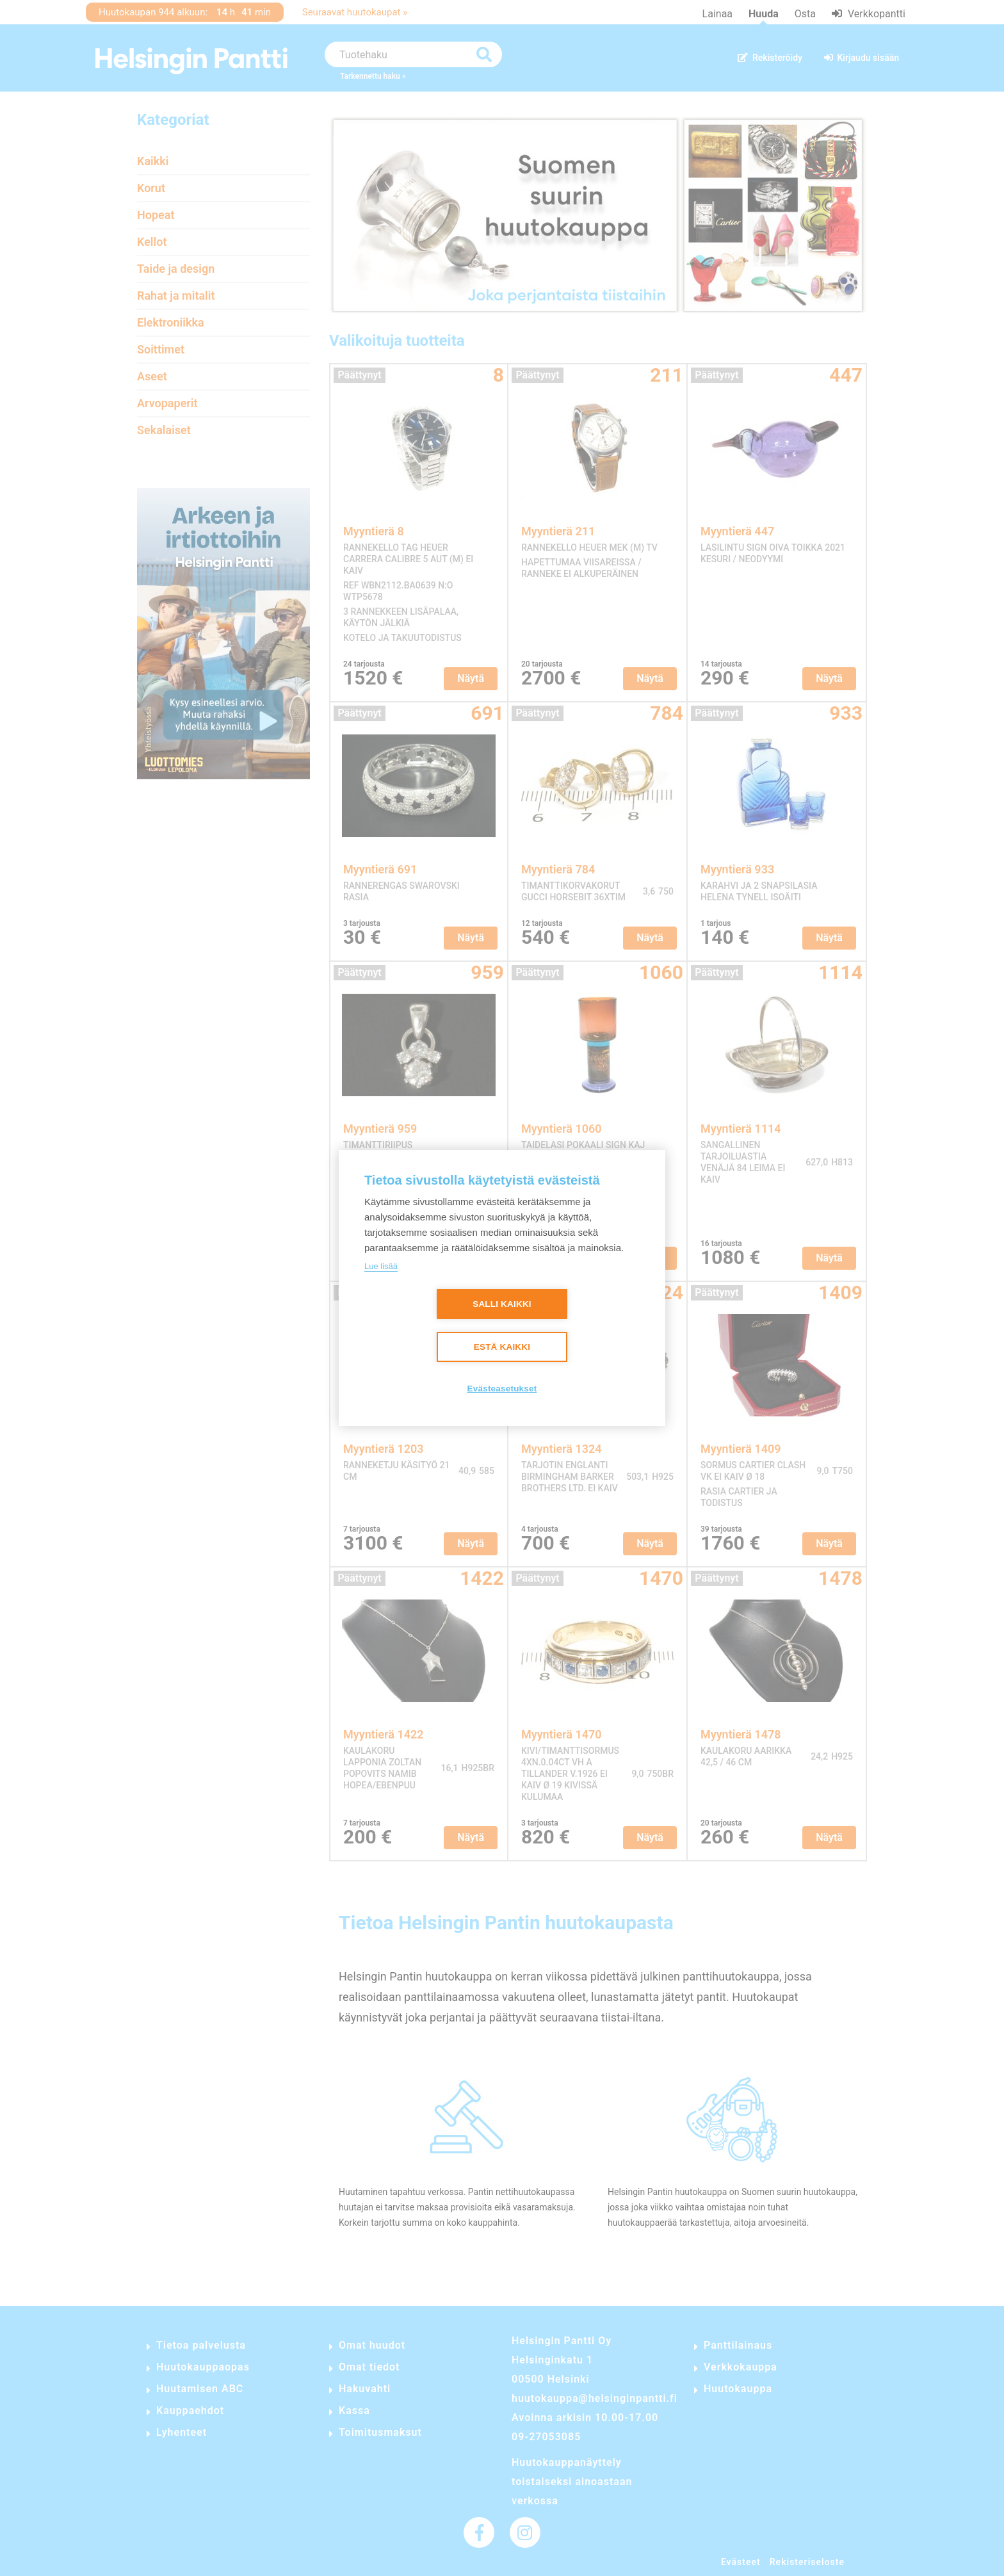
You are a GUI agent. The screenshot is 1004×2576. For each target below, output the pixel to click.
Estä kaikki (502, 1347)
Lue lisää (381, 1266)
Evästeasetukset (502, 1389)
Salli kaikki (502, 1304)
